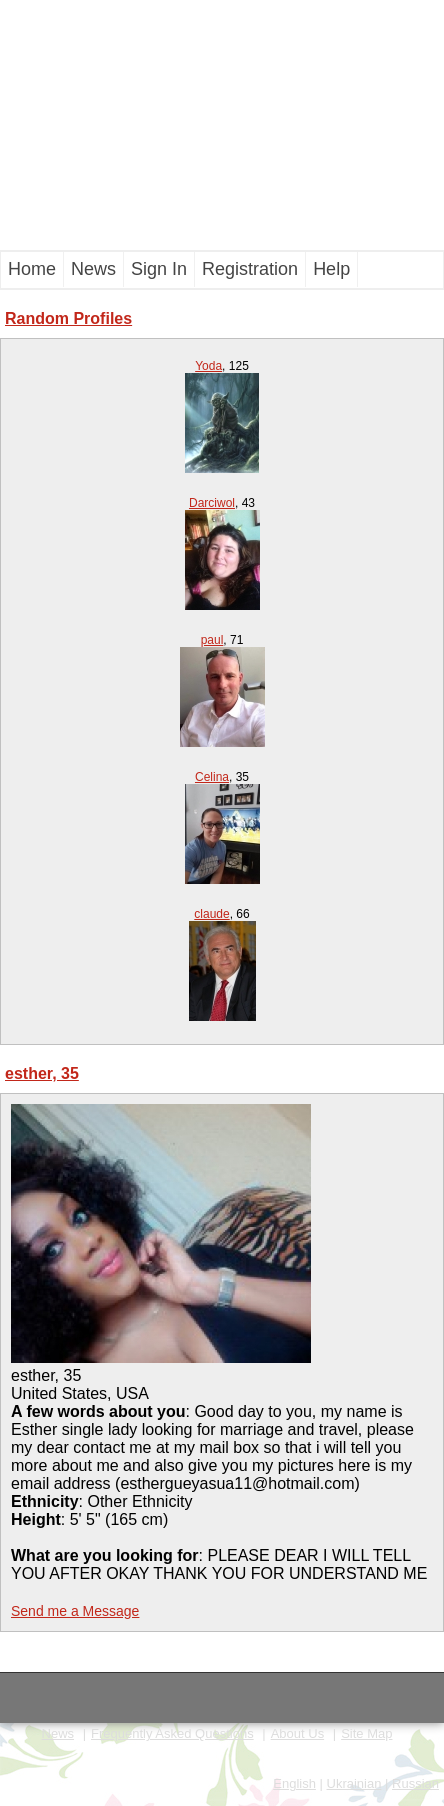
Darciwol (212, 503)
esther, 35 (42, 1073)
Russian (415, 1783)
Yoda (208, 366)
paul (212, 640)
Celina (212, 777)
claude (211, 914)
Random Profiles (68, 318)
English (294, 1783)
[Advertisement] (222, 125)
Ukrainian (354, 1783)
